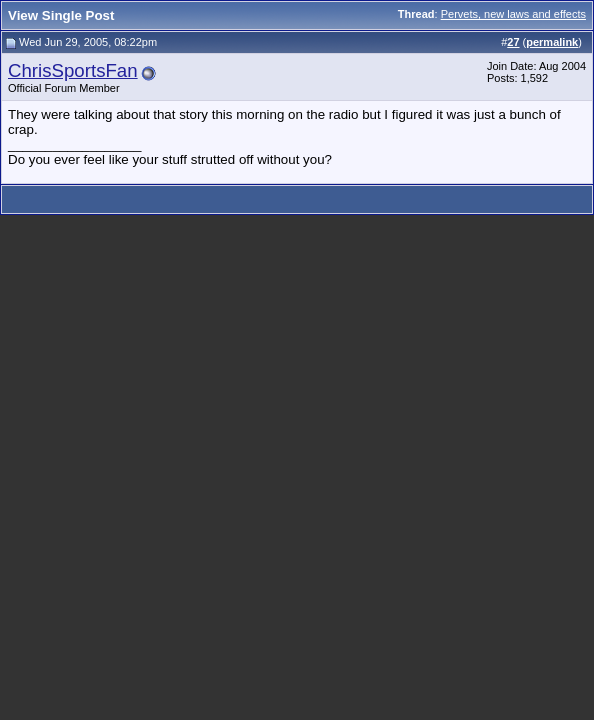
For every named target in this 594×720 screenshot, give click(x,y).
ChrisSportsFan (73, 70)
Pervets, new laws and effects (513, 14)
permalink (552, 42)
